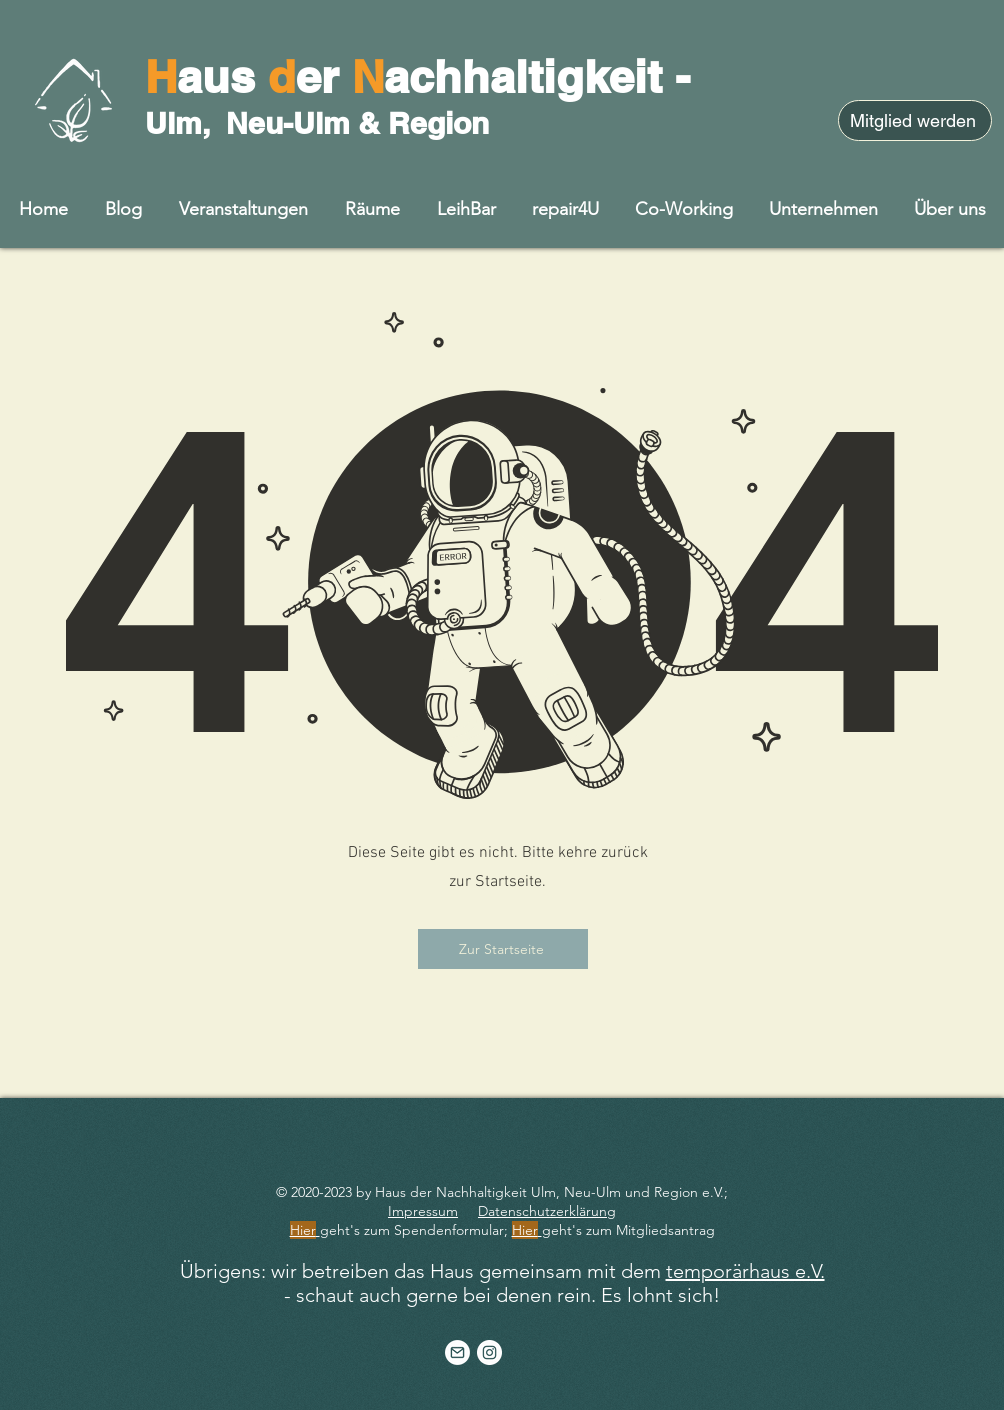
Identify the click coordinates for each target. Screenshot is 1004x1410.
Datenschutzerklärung (547, 1211)
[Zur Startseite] (503, 949)
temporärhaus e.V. (745, 1271)
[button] (950, 209)
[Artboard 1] (457, 1352)
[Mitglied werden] (915, 120)
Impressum (423, 1211)
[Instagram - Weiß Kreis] (489, 1352)
